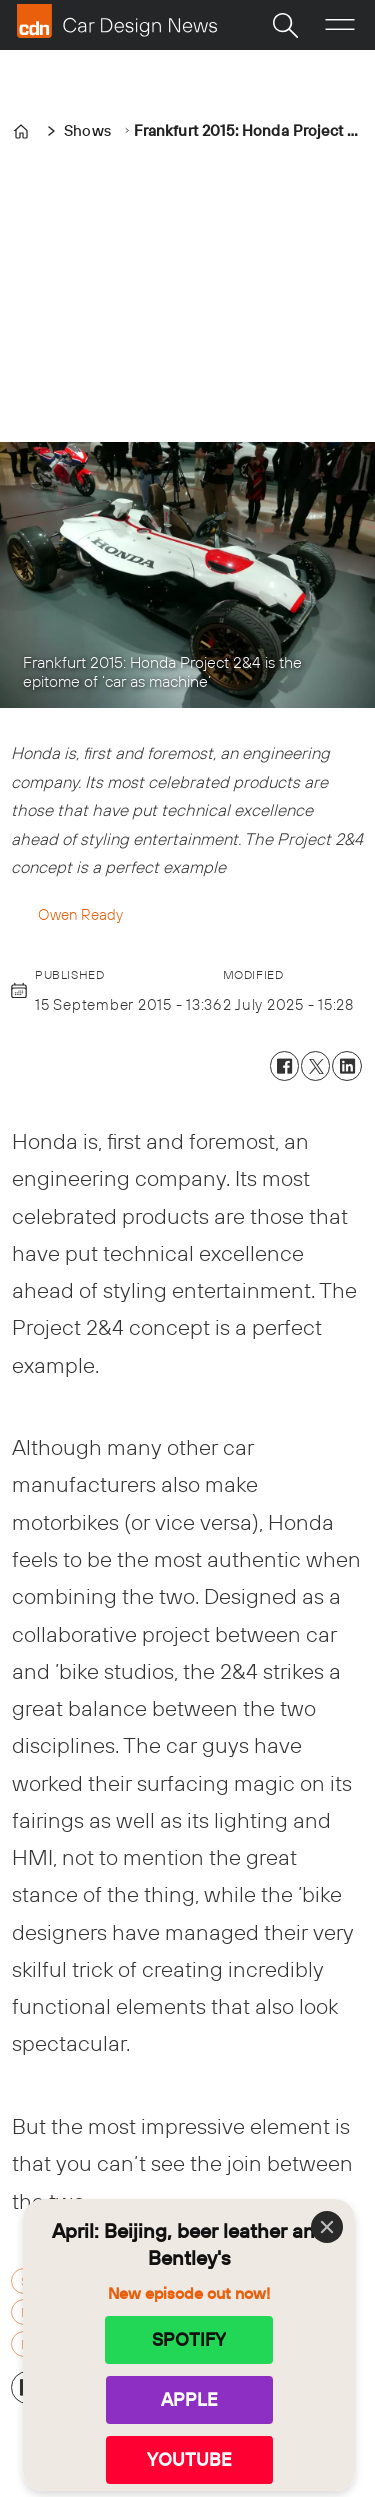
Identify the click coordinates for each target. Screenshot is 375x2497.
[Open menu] (340, 25)
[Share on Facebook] (284, 1065)
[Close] (327, 2227)
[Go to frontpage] (117, 21)
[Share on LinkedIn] (346, 1065)
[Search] (285, 25)
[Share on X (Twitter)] (315, 1065)
